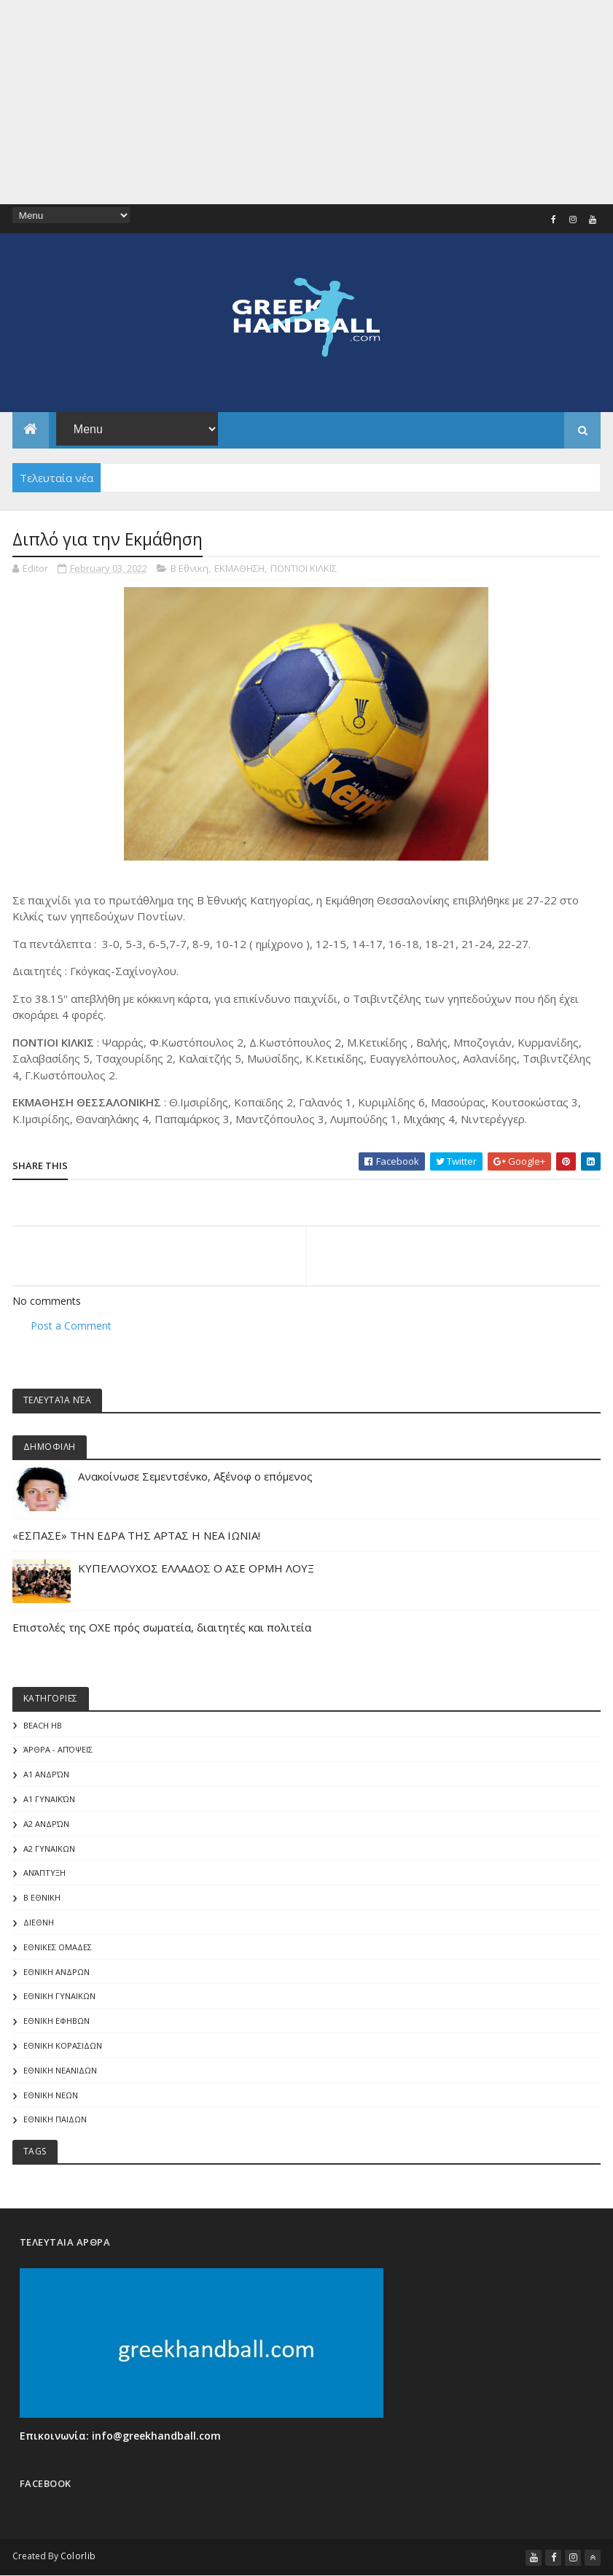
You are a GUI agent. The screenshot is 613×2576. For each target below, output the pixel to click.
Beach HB (42, 1725)
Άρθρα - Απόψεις (58, 1749)
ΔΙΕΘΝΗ (38, 1922)
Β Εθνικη (189, 568)
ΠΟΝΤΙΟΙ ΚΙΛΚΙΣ (303, 568)
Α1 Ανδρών (46, 1774)
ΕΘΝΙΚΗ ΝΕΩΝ (50, 2095)
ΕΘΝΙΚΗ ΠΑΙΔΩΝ (55, 2119)
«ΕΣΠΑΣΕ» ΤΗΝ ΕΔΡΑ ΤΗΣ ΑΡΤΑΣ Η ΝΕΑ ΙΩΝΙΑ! (136, 1535)
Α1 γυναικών (49, 1798)
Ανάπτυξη (44, 1872)
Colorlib (77, 2556)
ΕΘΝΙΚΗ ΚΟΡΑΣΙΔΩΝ (62, 2045)
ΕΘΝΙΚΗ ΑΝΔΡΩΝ (56, 1971)
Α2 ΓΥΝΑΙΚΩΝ (49, 1848)
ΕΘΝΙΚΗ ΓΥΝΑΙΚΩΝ (59, 1995)
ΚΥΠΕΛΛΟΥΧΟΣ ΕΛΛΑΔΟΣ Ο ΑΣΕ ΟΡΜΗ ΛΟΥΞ (196, 1568)
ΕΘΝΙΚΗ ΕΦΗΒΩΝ (56, 2020)
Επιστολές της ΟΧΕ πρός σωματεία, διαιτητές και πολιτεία (161, 1627)
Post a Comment (71, 1325)
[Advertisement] (306, 102)
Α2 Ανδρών (46, 1823)
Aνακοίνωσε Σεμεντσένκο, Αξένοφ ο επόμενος (195, 1476)
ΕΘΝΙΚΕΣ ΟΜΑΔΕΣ (57, 1946)
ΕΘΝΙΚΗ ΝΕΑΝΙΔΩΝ (60, 2070)
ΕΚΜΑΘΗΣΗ (239, 568)
